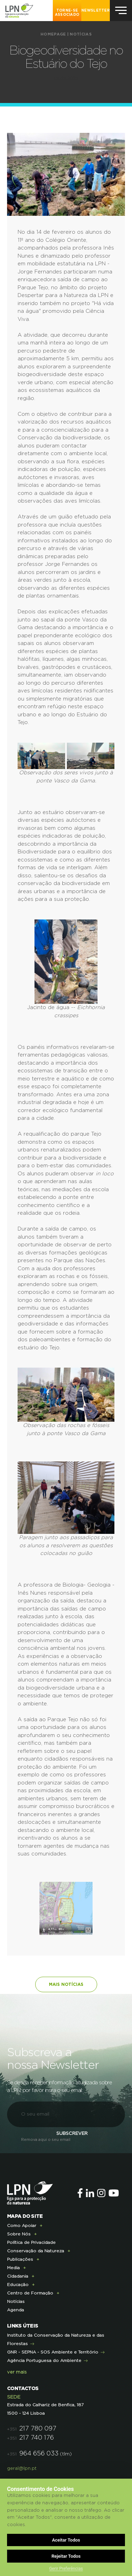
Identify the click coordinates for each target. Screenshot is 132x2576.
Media (13, 2268)
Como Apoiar (21, 2225)
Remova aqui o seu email (45, 2140)
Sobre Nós (19, 2234)
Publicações (20, 2259)
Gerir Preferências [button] (66, 2568)
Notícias (80, 34)
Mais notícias (66, 1984)
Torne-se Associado (67, 13)
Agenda (15, 2310)
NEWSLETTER (95, 10)
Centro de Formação (30, 2293)
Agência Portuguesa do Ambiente (44, 2360)
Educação (18, 2285)
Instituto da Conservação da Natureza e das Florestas (55, 2339)
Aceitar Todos (66, 2540)
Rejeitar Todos (66, 2556)
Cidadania (17, 2276)
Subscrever (72, 2133)
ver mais (17, 2372)
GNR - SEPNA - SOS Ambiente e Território (52, 2352)
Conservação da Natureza (35, 2251)
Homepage (53, 34)
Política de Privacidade (31, 2242)
